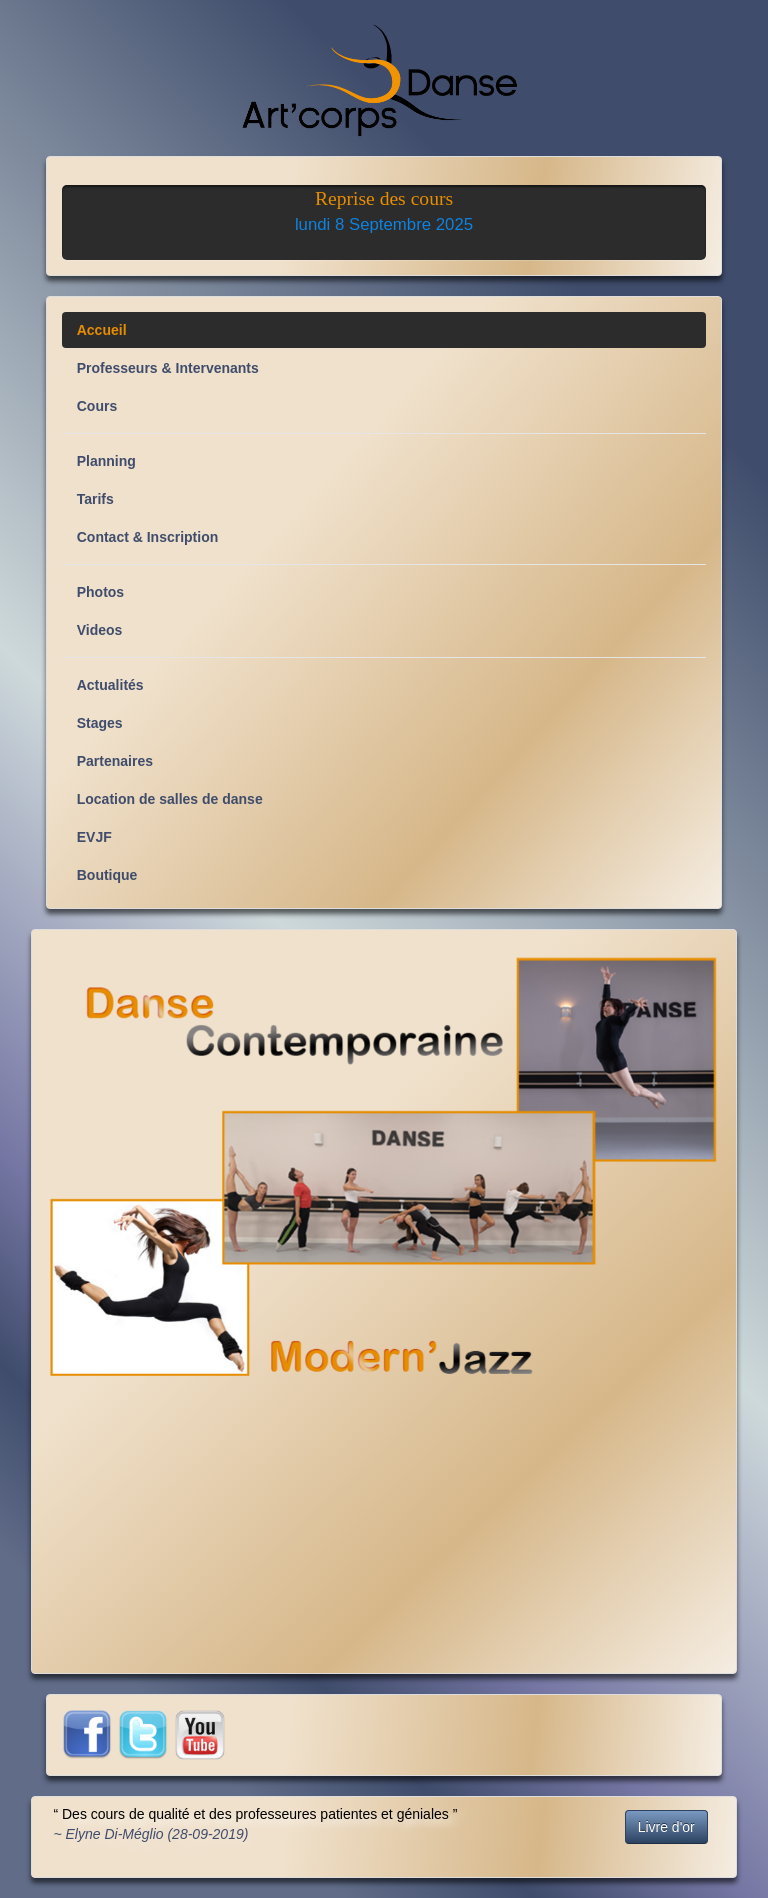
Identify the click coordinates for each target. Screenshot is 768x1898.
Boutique (107, 875)
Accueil (102, 330)
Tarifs (95, 499)
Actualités (110, 685)
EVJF (94, 837)
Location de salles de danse (170, 799)
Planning (106, 461)
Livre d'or (666, 1827)
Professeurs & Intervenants (168, 368)
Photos (100, 592)
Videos (100, 630)
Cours (97, 406)
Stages (100, 723)
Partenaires (115, 761)
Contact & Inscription (148, 537)
